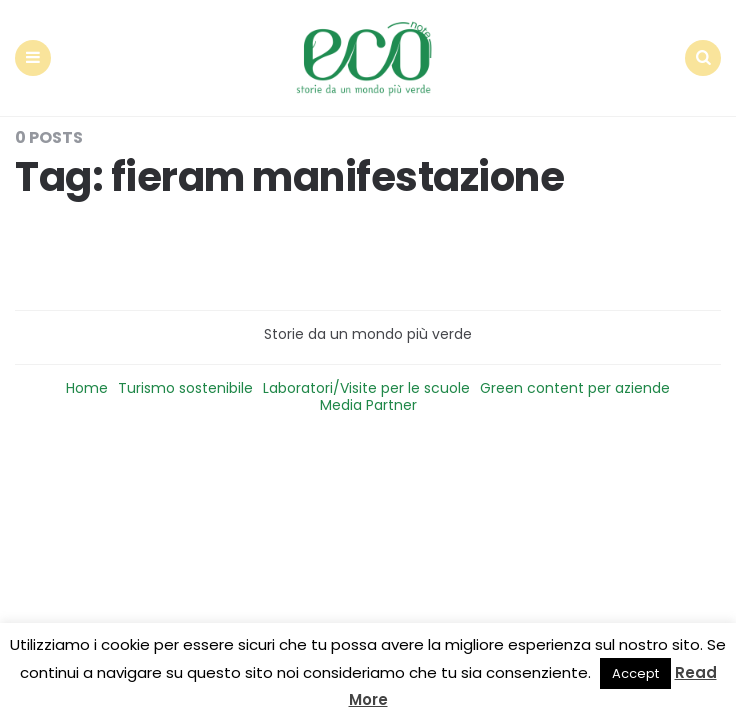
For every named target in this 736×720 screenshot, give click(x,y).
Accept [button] (635, 673)
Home (87, 388)
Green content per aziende (575, 388)
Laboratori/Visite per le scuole (366, 388)
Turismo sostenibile (185, 388)
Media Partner (368, 405)
